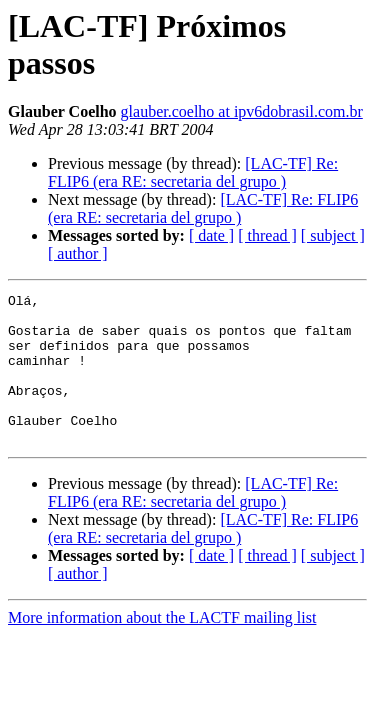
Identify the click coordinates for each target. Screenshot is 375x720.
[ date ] (211, 235)
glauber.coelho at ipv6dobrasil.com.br (242, 111)
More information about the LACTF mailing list (162, 647)
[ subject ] (333, 235)
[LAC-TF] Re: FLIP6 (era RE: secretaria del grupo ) (193, 172)
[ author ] (78, 253)
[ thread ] (267, 235)
